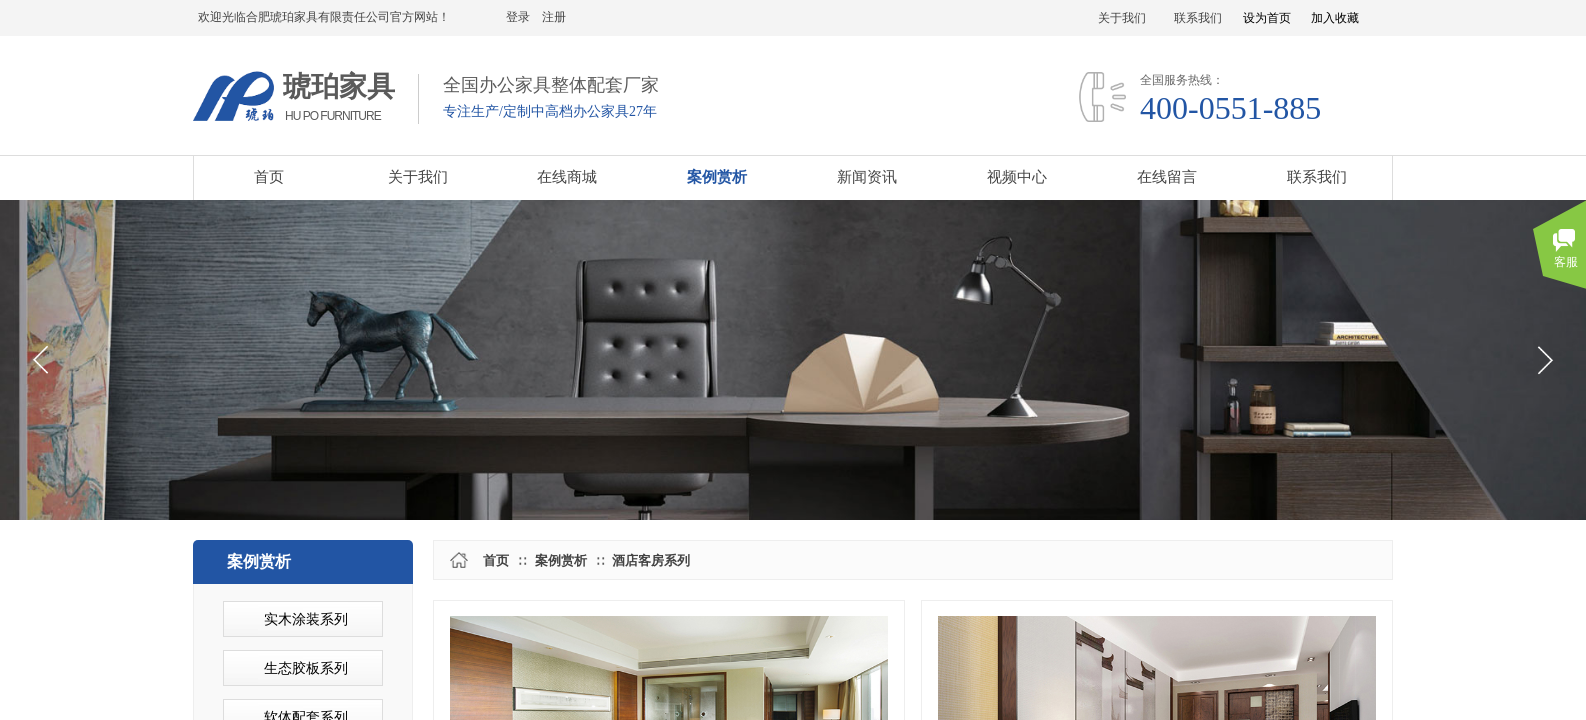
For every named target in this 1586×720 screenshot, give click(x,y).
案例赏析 (561, 560)
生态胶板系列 (306, 668)
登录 (518, 17)
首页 (496, 560)
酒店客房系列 (651, 560)
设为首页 (1267, 18)
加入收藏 (1335, 18)
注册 (554, 17)
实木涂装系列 (306, 619)
